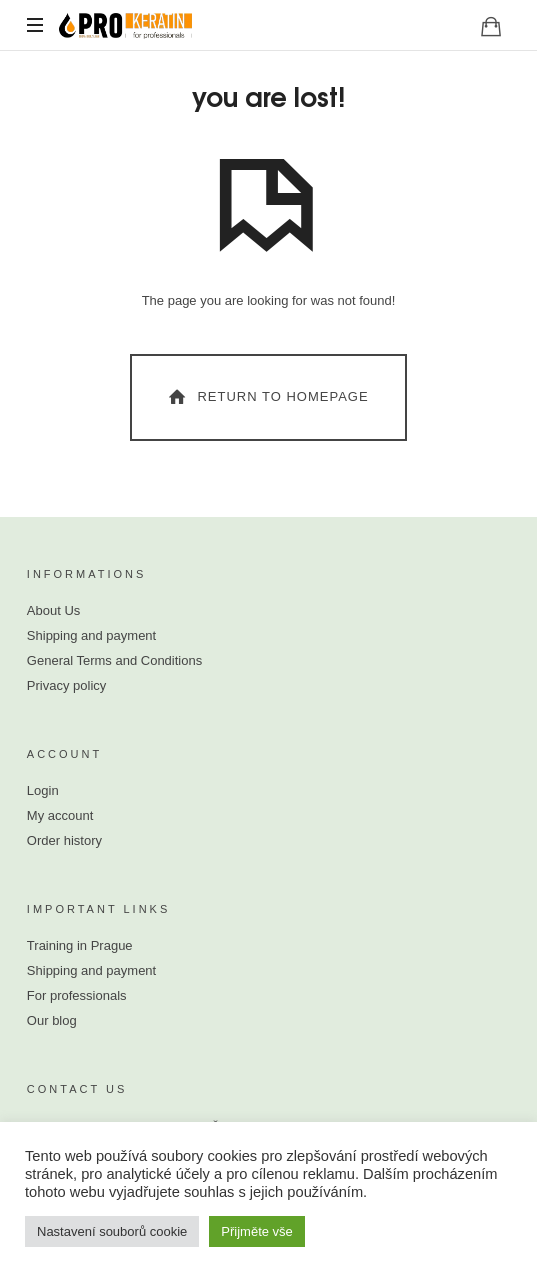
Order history (64, 840)
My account (60, 815)
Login (43, 790)
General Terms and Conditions (114, 660)
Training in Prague (80, 945)
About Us (53, 610)
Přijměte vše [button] (257, 1231)
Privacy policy (66, 685)
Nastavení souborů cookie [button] (112, 1231)
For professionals (77, 995)
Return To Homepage (267, 397)
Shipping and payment (91, 635)
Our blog (52, 1020)
